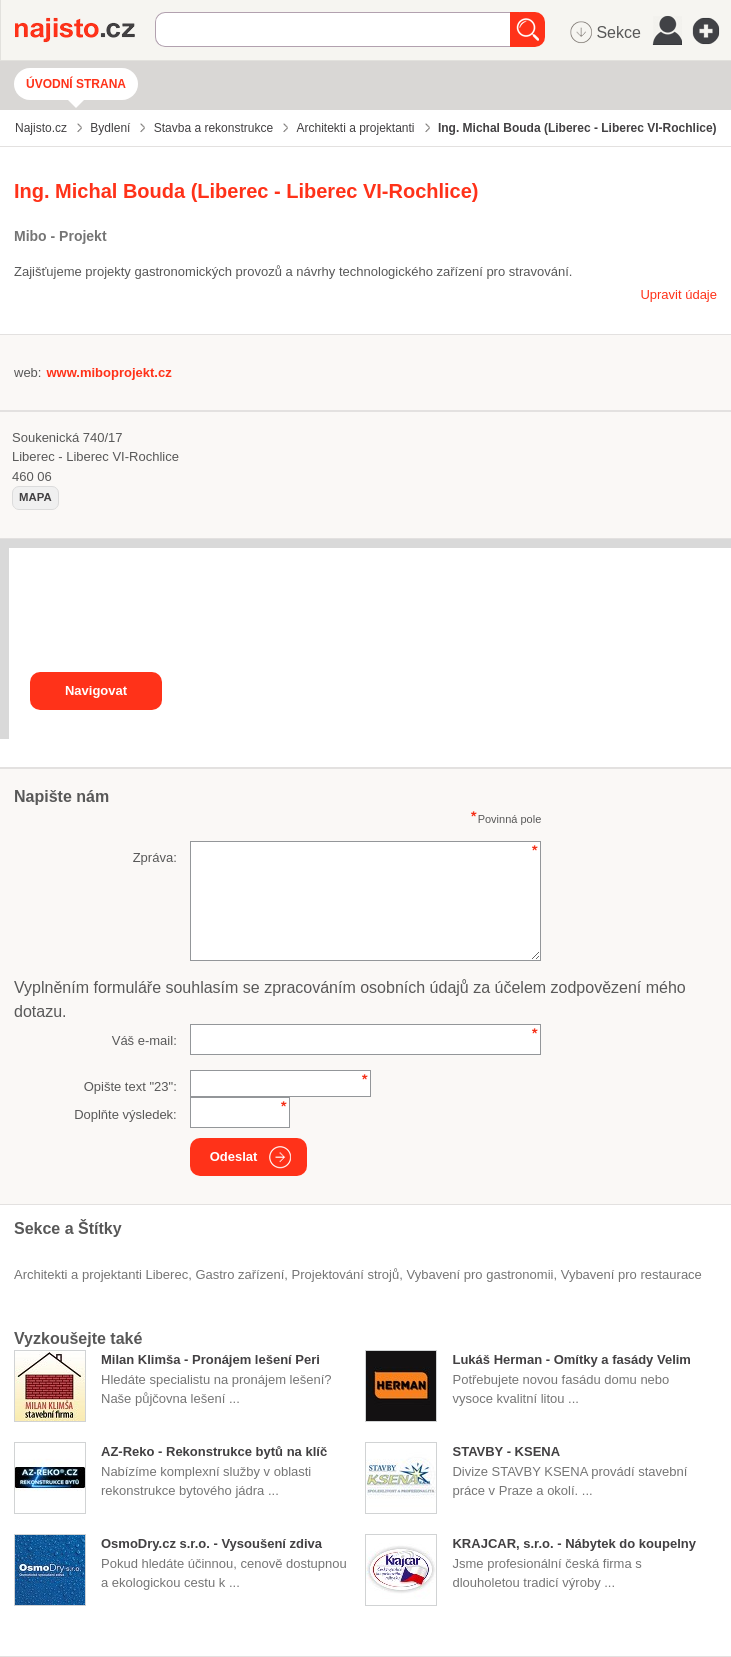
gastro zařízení (239, 1274)
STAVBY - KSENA (506, 1451)
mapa (35, 497)
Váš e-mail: (144, 1040)
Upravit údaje (678, 294)
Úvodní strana (76, 84)
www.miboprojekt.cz (108, 372)
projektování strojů (346, 1274)
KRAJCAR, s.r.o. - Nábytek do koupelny (573, 1543)
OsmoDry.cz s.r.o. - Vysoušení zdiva (211, 1543)
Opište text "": (130, 1086)
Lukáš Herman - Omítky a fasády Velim (571, 1359)
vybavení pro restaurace (631, 1274)
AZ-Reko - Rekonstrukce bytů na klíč (214, 1451)
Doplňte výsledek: (125, 1114)
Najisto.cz (85, 30)
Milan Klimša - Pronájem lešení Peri (210, 1359)
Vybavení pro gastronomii (479, 1274)
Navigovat (96, 690)
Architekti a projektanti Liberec (101, 1274)
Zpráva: (155, 857)
